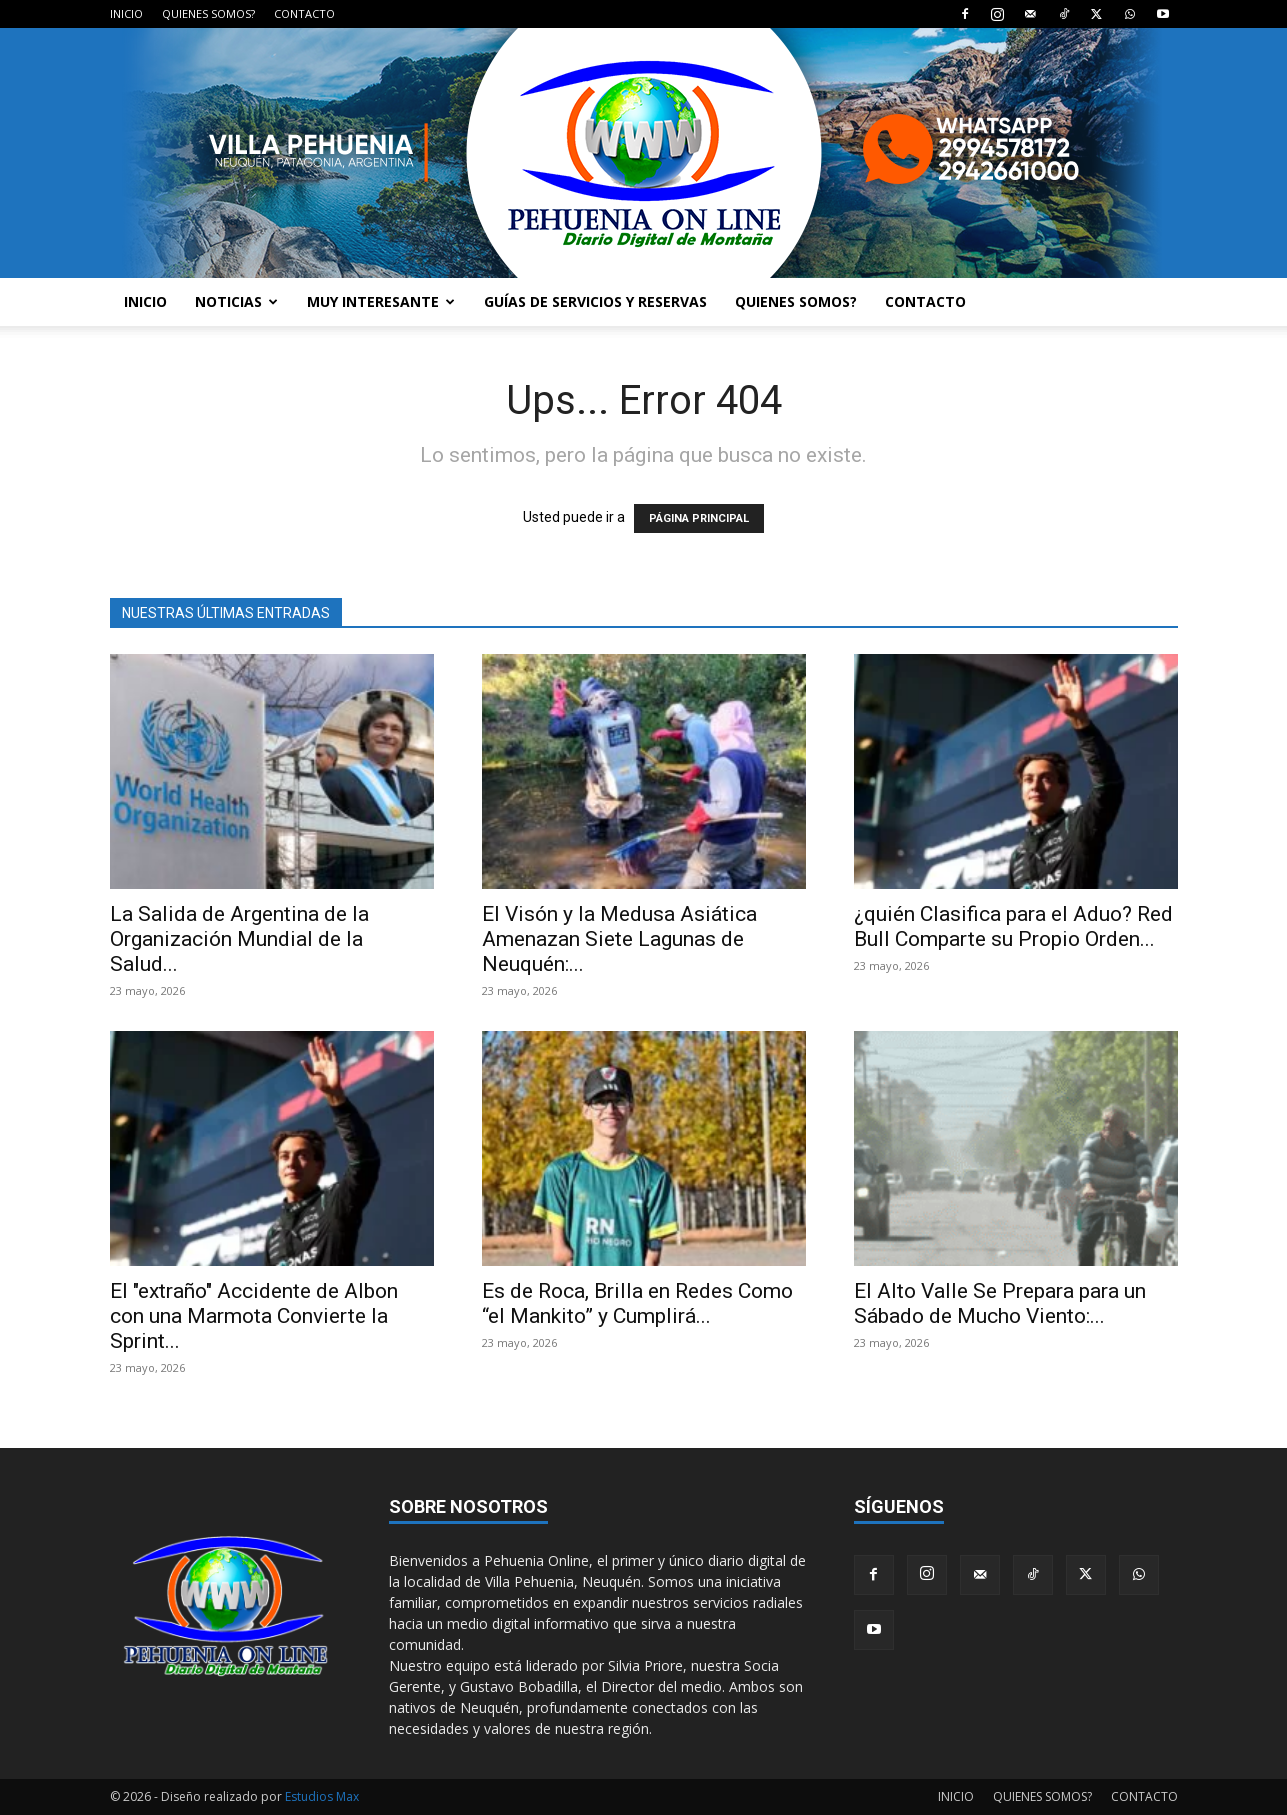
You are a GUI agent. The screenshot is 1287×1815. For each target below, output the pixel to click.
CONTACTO (304, 13)
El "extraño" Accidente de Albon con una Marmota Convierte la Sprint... (254, 1316)
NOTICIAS (236, 301)
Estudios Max (322, 1796)
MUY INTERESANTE (381, 301)
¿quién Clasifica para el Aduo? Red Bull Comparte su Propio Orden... (1013, 926)
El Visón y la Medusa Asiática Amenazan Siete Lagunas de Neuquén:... (619, 939)
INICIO (126, 13)
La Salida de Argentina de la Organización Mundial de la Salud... (239, 939)
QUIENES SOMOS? (208, 13)
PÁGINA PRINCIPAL (699, 518)
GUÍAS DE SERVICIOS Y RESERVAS (595, 301)
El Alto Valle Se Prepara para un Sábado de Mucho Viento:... (1000, 1303)
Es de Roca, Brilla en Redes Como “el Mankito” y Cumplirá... (637, 1303)
